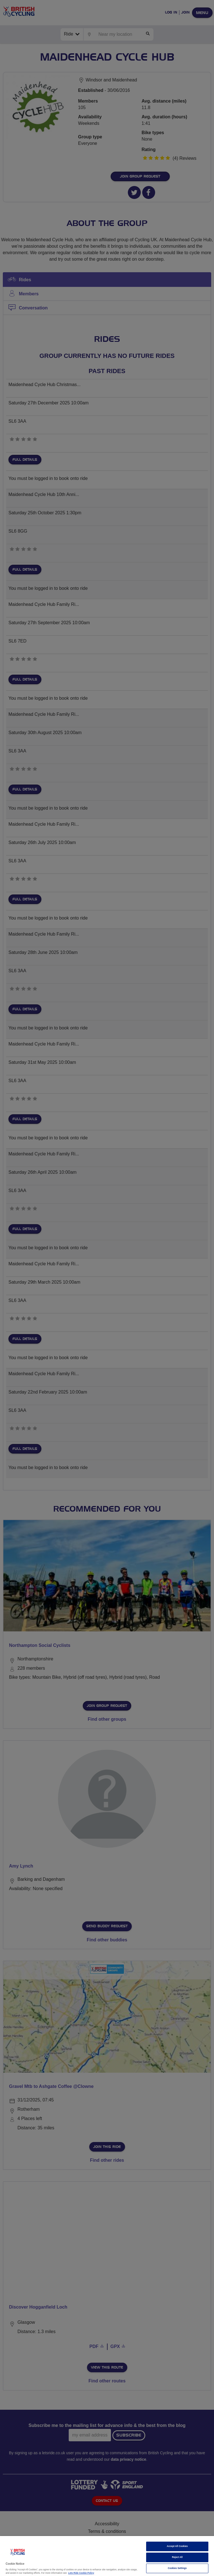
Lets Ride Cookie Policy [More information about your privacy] (81, 2573)
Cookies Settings (177, 2568)
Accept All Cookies (177, 2546)
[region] (107, 2556)
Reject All (177, 2557)
